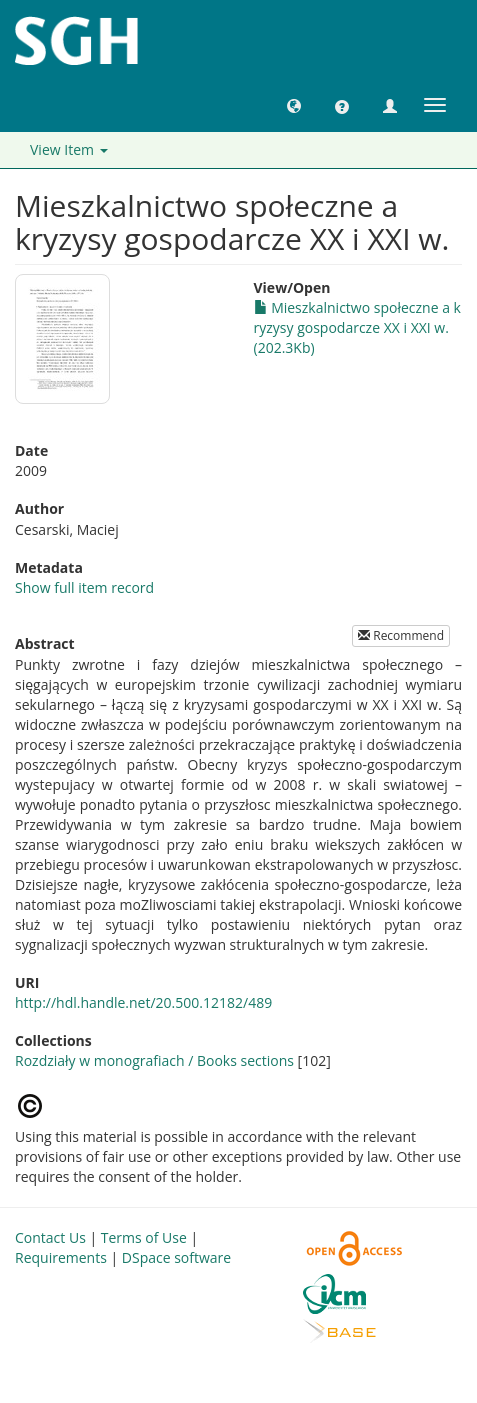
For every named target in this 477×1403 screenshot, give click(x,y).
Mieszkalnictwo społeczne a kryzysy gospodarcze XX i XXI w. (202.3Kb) (357, 327)
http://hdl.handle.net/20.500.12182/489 (143, 1002)
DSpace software (176, 1257)
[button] (294, 105)
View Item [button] (69, 149)
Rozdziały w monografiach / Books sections (154, 1060)
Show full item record (84, 587)
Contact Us (50, 1237)
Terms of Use (144, 1237)
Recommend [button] (401, 635)
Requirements (61, 1257)
